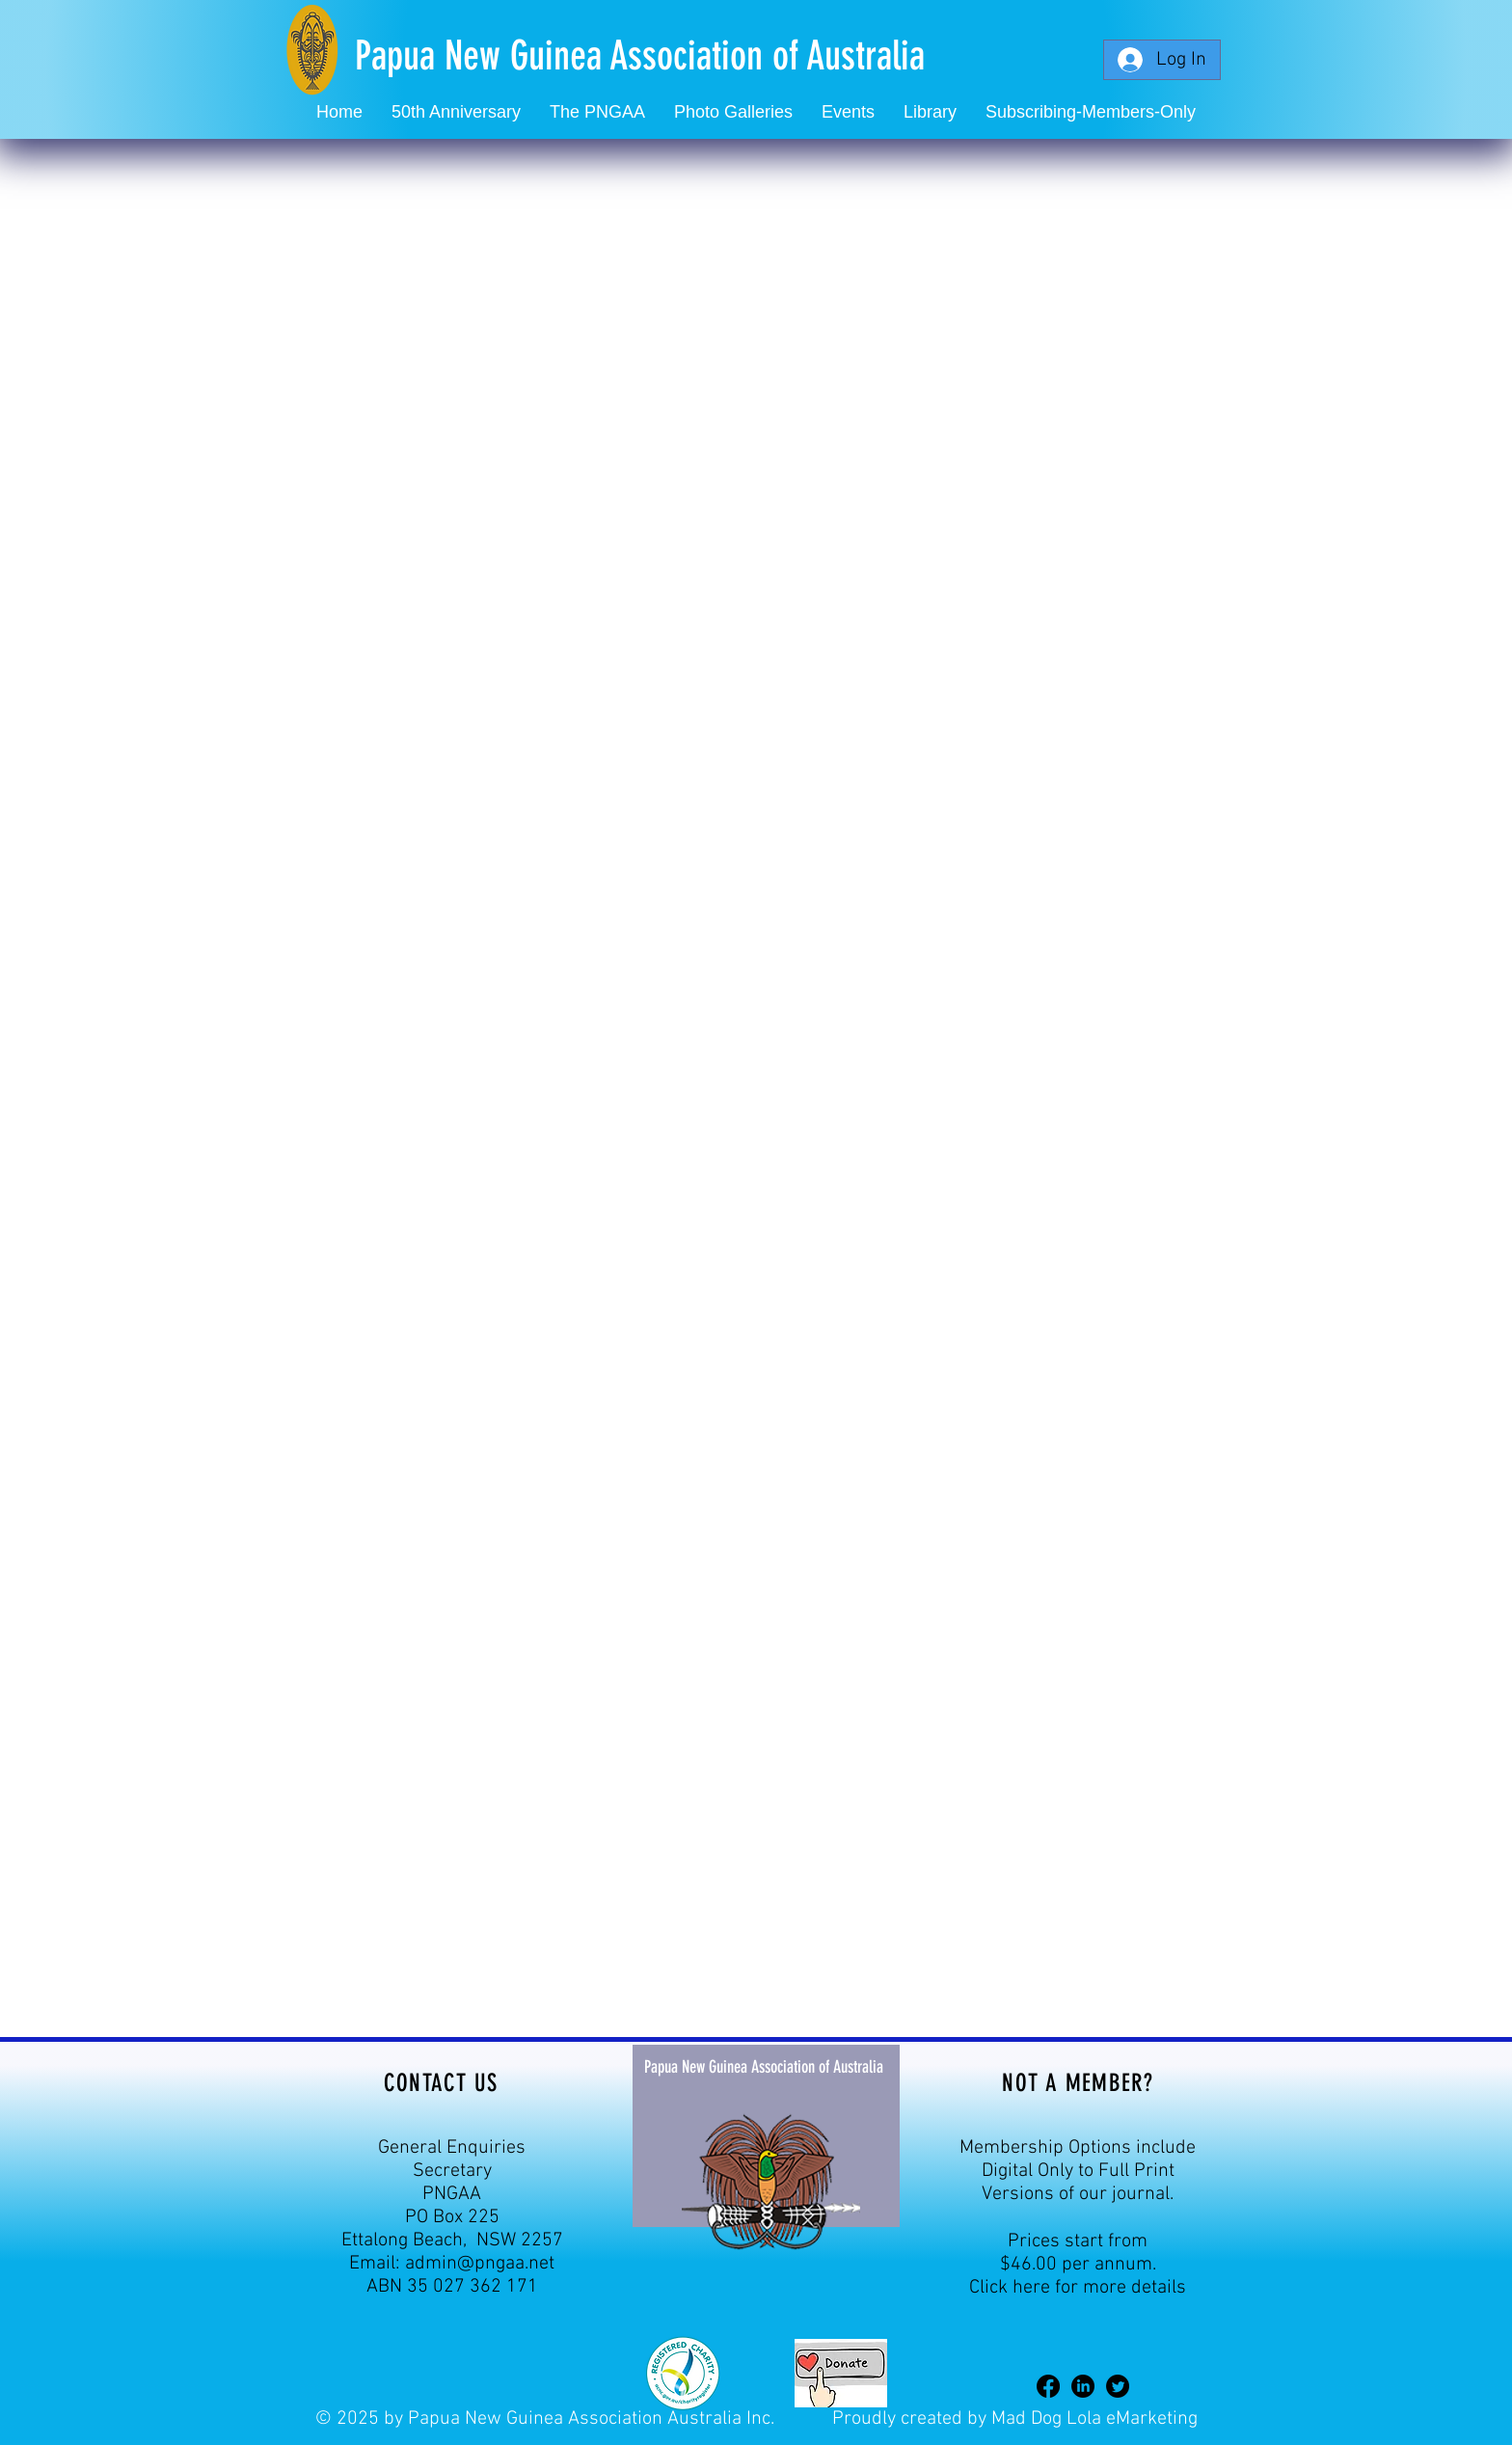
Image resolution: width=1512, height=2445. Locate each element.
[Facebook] (1048, 2386)
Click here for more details (1077, 2287)
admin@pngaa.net (479, 2263)
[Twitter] (1117, 2386)
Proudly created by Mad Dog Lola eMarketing (1015, 2419)
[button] (848, 112)
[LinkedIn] (1082, 2386)
